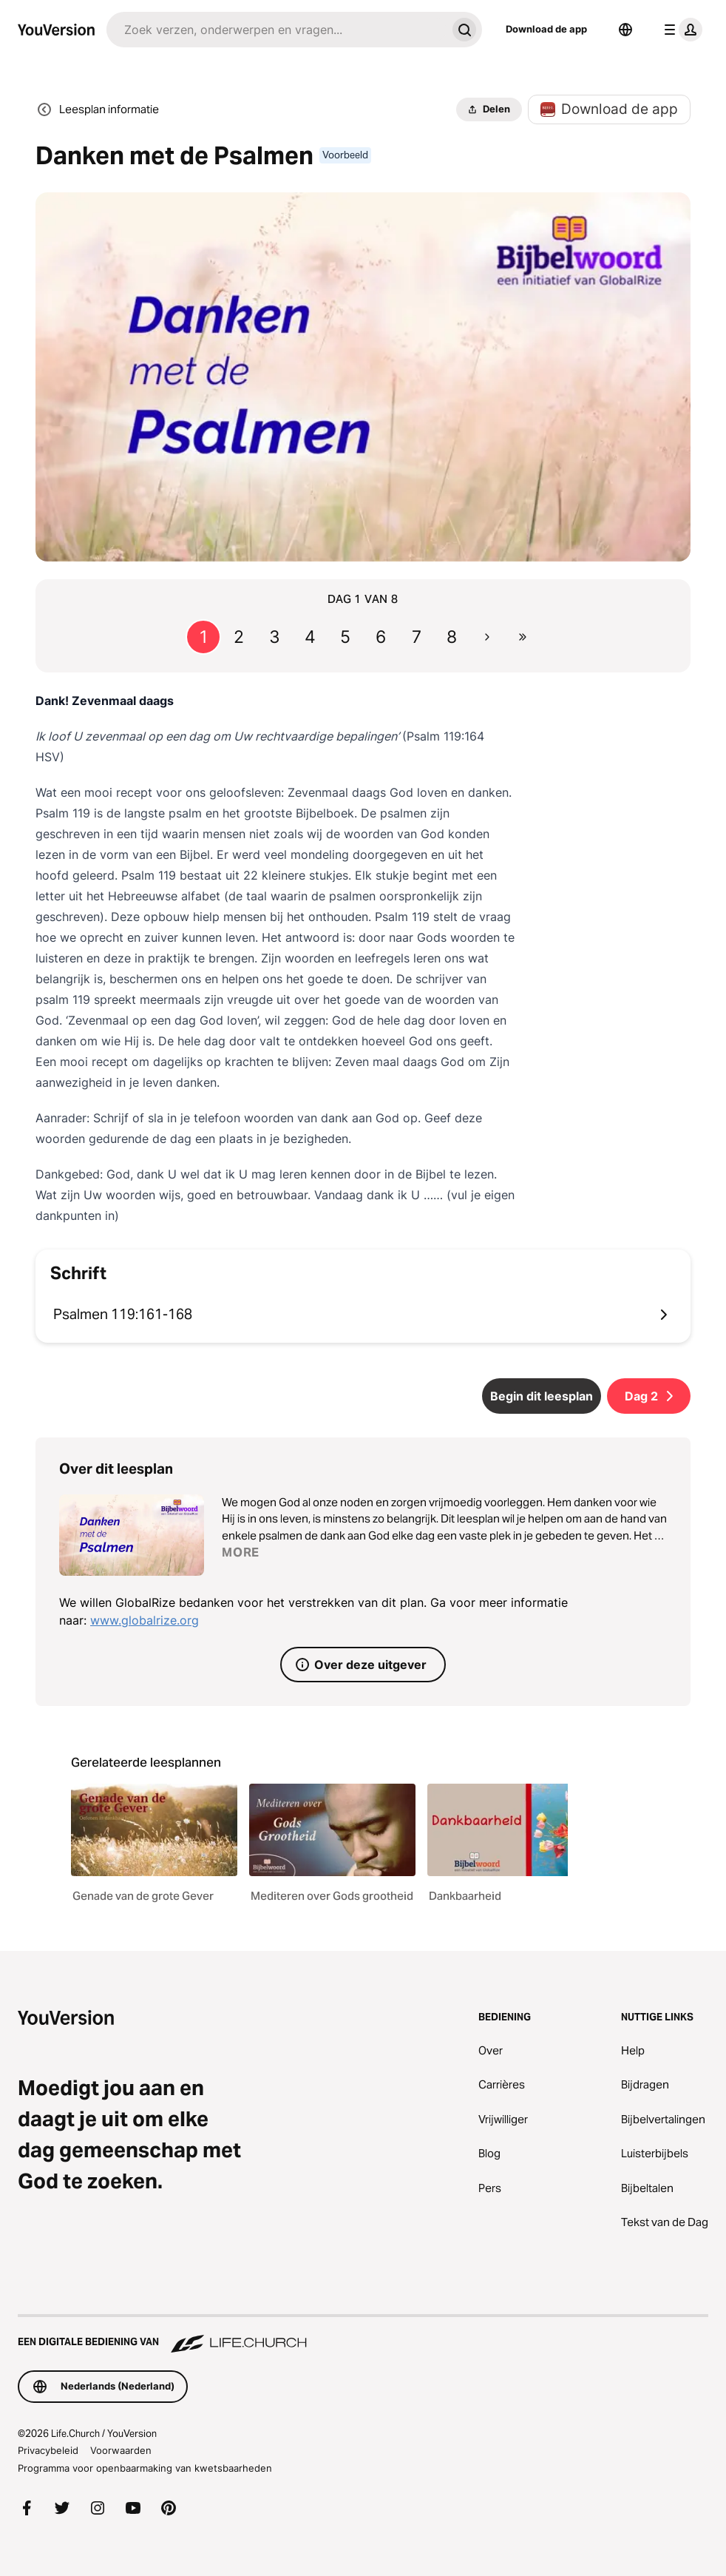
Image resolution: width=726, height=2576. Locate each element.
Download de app (546, 29)
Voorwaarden (121, 2450)
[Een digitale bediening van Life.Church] (363, 2335)
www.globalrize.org (144, 1620)
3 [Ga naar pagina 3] (274, 637)
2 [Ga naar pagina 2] (239, 637)
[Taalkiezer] (625, 29)
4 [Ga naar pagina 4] (310, 637)
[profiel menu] (680, 29)
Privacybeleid (48, 2450)
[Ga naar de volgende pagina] (487, 637)
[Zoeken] (276, 29)
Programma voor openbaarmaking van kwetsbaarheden (145, 2468)
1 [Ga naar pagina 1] (204, 637)
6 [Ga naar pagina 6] (381, 637)
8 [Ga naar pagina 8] (452, 637)
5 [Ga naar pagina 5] (345, 637)
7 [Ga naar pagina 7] (416, 637)
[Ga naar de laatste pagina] (522, 637)
